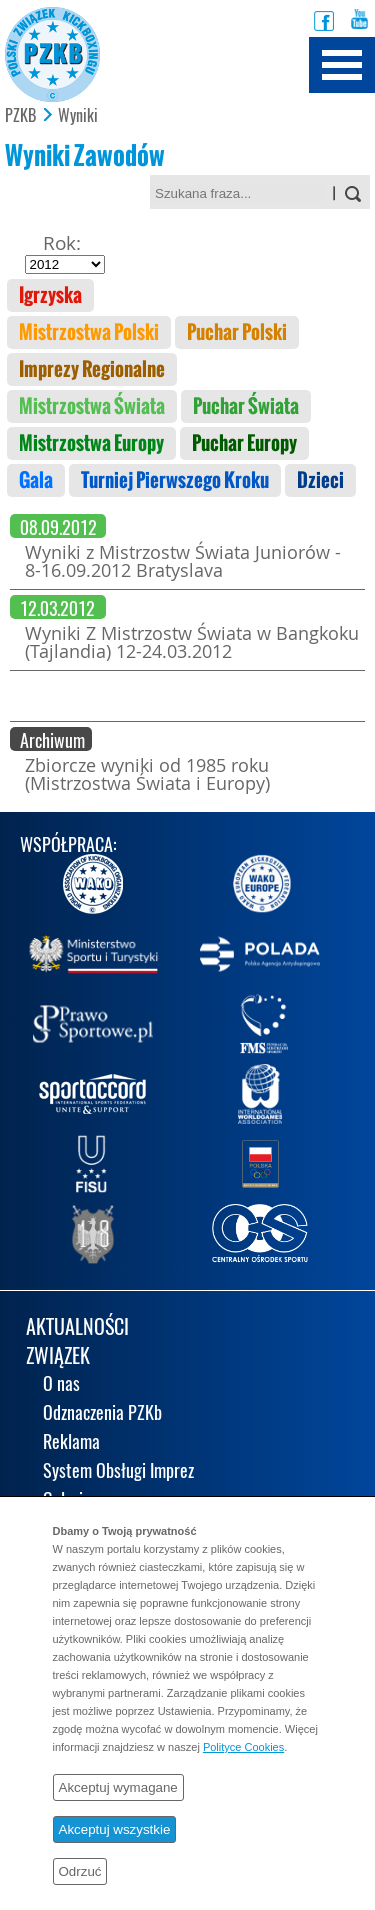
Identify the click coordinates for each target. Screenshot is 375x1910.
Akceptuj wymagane (118, 1787)
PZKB (20, 116)
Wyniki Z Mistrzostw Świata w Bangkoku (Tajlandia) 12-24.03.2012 (192, 642)
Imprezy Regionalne (92, 369)
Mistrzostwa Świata (92, 406)
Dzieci (320, 480)
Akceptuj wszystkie (115, 1829)
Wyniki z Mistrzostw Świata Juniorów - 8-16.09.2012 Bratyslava (183, 561)
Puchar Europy (244, 443)
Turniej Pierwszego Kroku (175, 480)
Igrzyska (50, 295)
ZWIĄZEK (58, 1357)
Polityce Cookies (243, 1747)
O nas (61, 1385)
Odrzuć (80, 1871)
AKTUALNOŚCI (77, 1328)
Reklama (71, 1443)
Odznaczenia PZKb (102, 1414)
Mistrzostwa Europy (91, 443)
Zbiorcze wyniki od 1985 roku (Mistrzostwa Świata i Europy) (147, 774)
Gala (36, 480)
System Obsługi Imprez (118, 1472)
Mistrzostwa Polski (89, 332)
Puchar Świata (246, 406)
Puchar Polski (237, 332)
